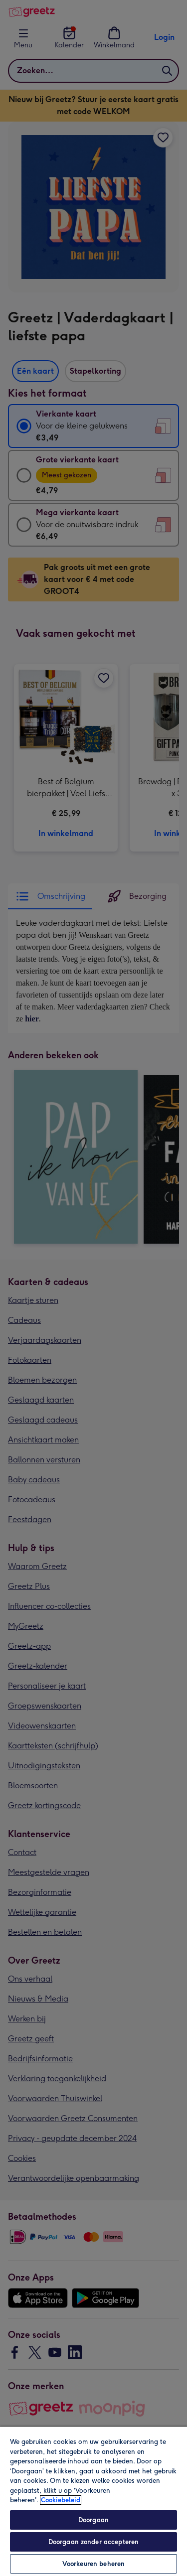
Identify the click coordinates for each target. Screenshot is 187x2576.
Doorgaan (93, 2520)
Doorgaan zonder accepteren (93, 2542)
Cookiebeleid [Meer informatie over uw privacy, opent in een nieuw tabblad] (60, 2500)
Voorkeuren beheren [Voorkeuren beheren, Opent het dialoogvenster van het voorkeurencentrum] (93, 2564)
